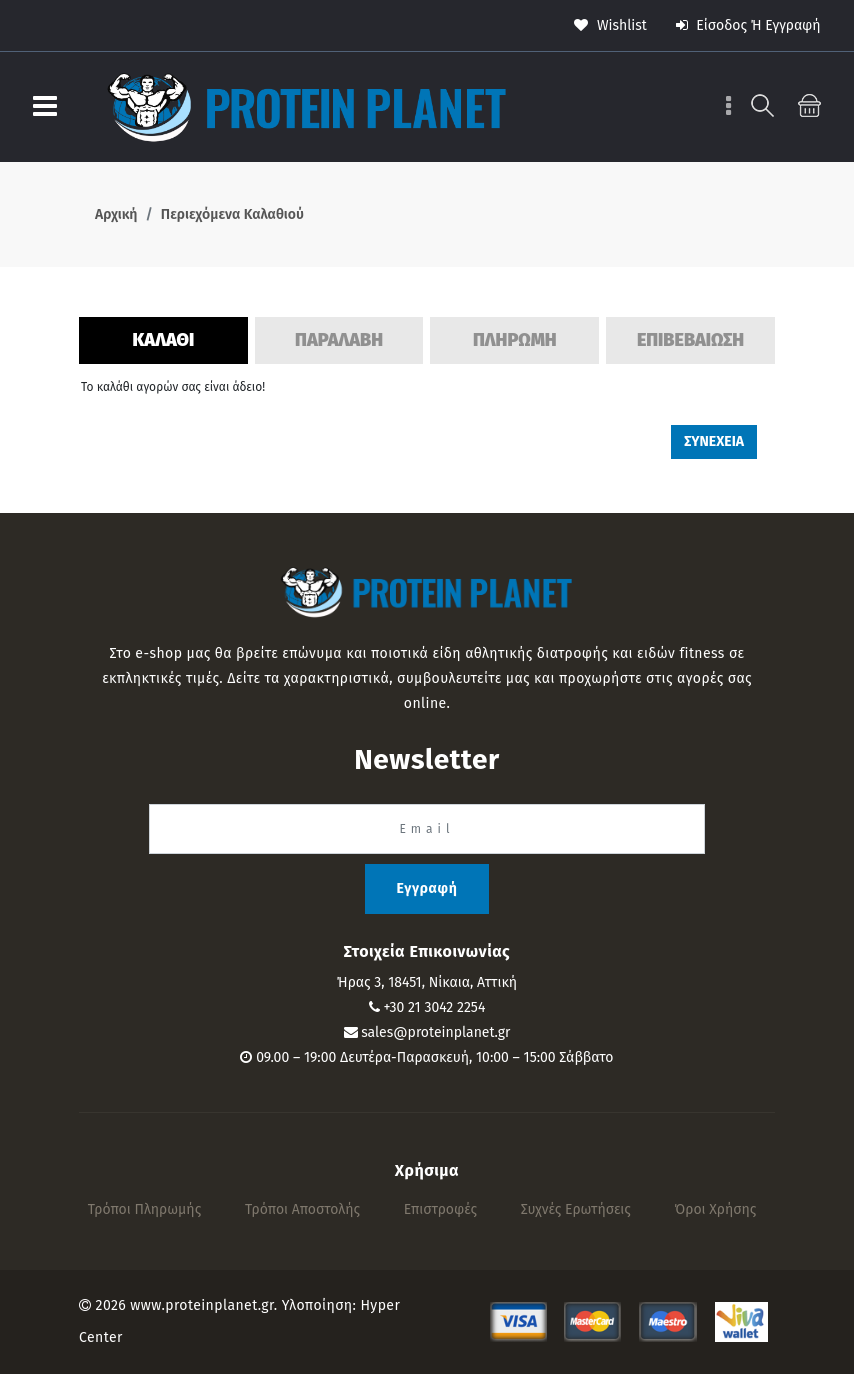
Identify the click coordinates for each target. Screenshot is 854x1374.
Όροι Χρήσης (716, 1209)
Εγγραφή (426, 888)
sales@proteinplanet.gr (435, 1032)
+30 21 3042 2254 (434, 1007)
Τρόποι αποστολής (302, 1209)
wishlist (610, 25)
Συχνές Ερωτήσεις (576, 1209)
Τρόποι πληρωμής (145, 1209)
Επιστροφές (440, 1209)
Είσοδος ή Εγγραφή (748, 25)
